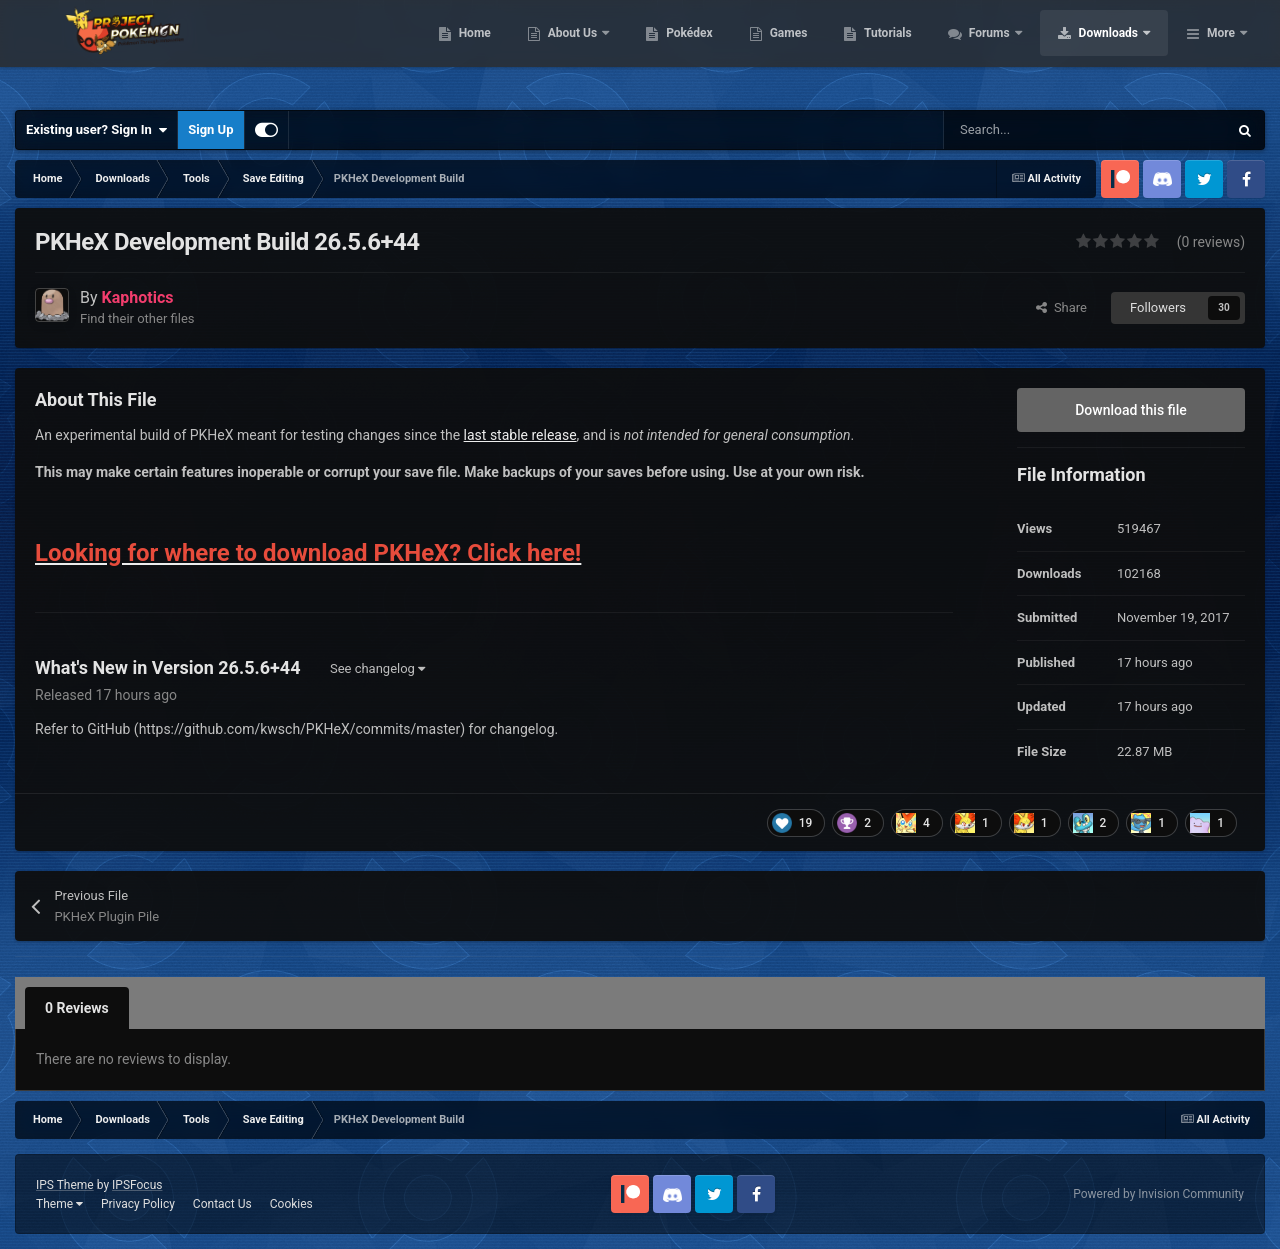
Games (915, 50)
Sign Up (210, 129)
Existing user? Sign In (96, 130)
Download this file (1131, 410)
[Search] (1043, 130)
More (1221, 50)
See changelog (377, 668)
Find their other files (137, 318)
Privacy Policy (138, 1204)
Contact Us (222, 1204)
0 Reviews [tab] (77, 1008)
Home (601, 50)
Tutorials (1015, 50)
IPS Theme (65, 1185)
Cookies (291, 1204)
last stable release (520, 435)
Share (1061, 307)
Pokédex (817, 50)
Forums (1117, 50)
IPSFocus (137, 1185)
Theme (59, 1204)
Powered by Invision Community (1158, 1194)
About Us (700, 50)
